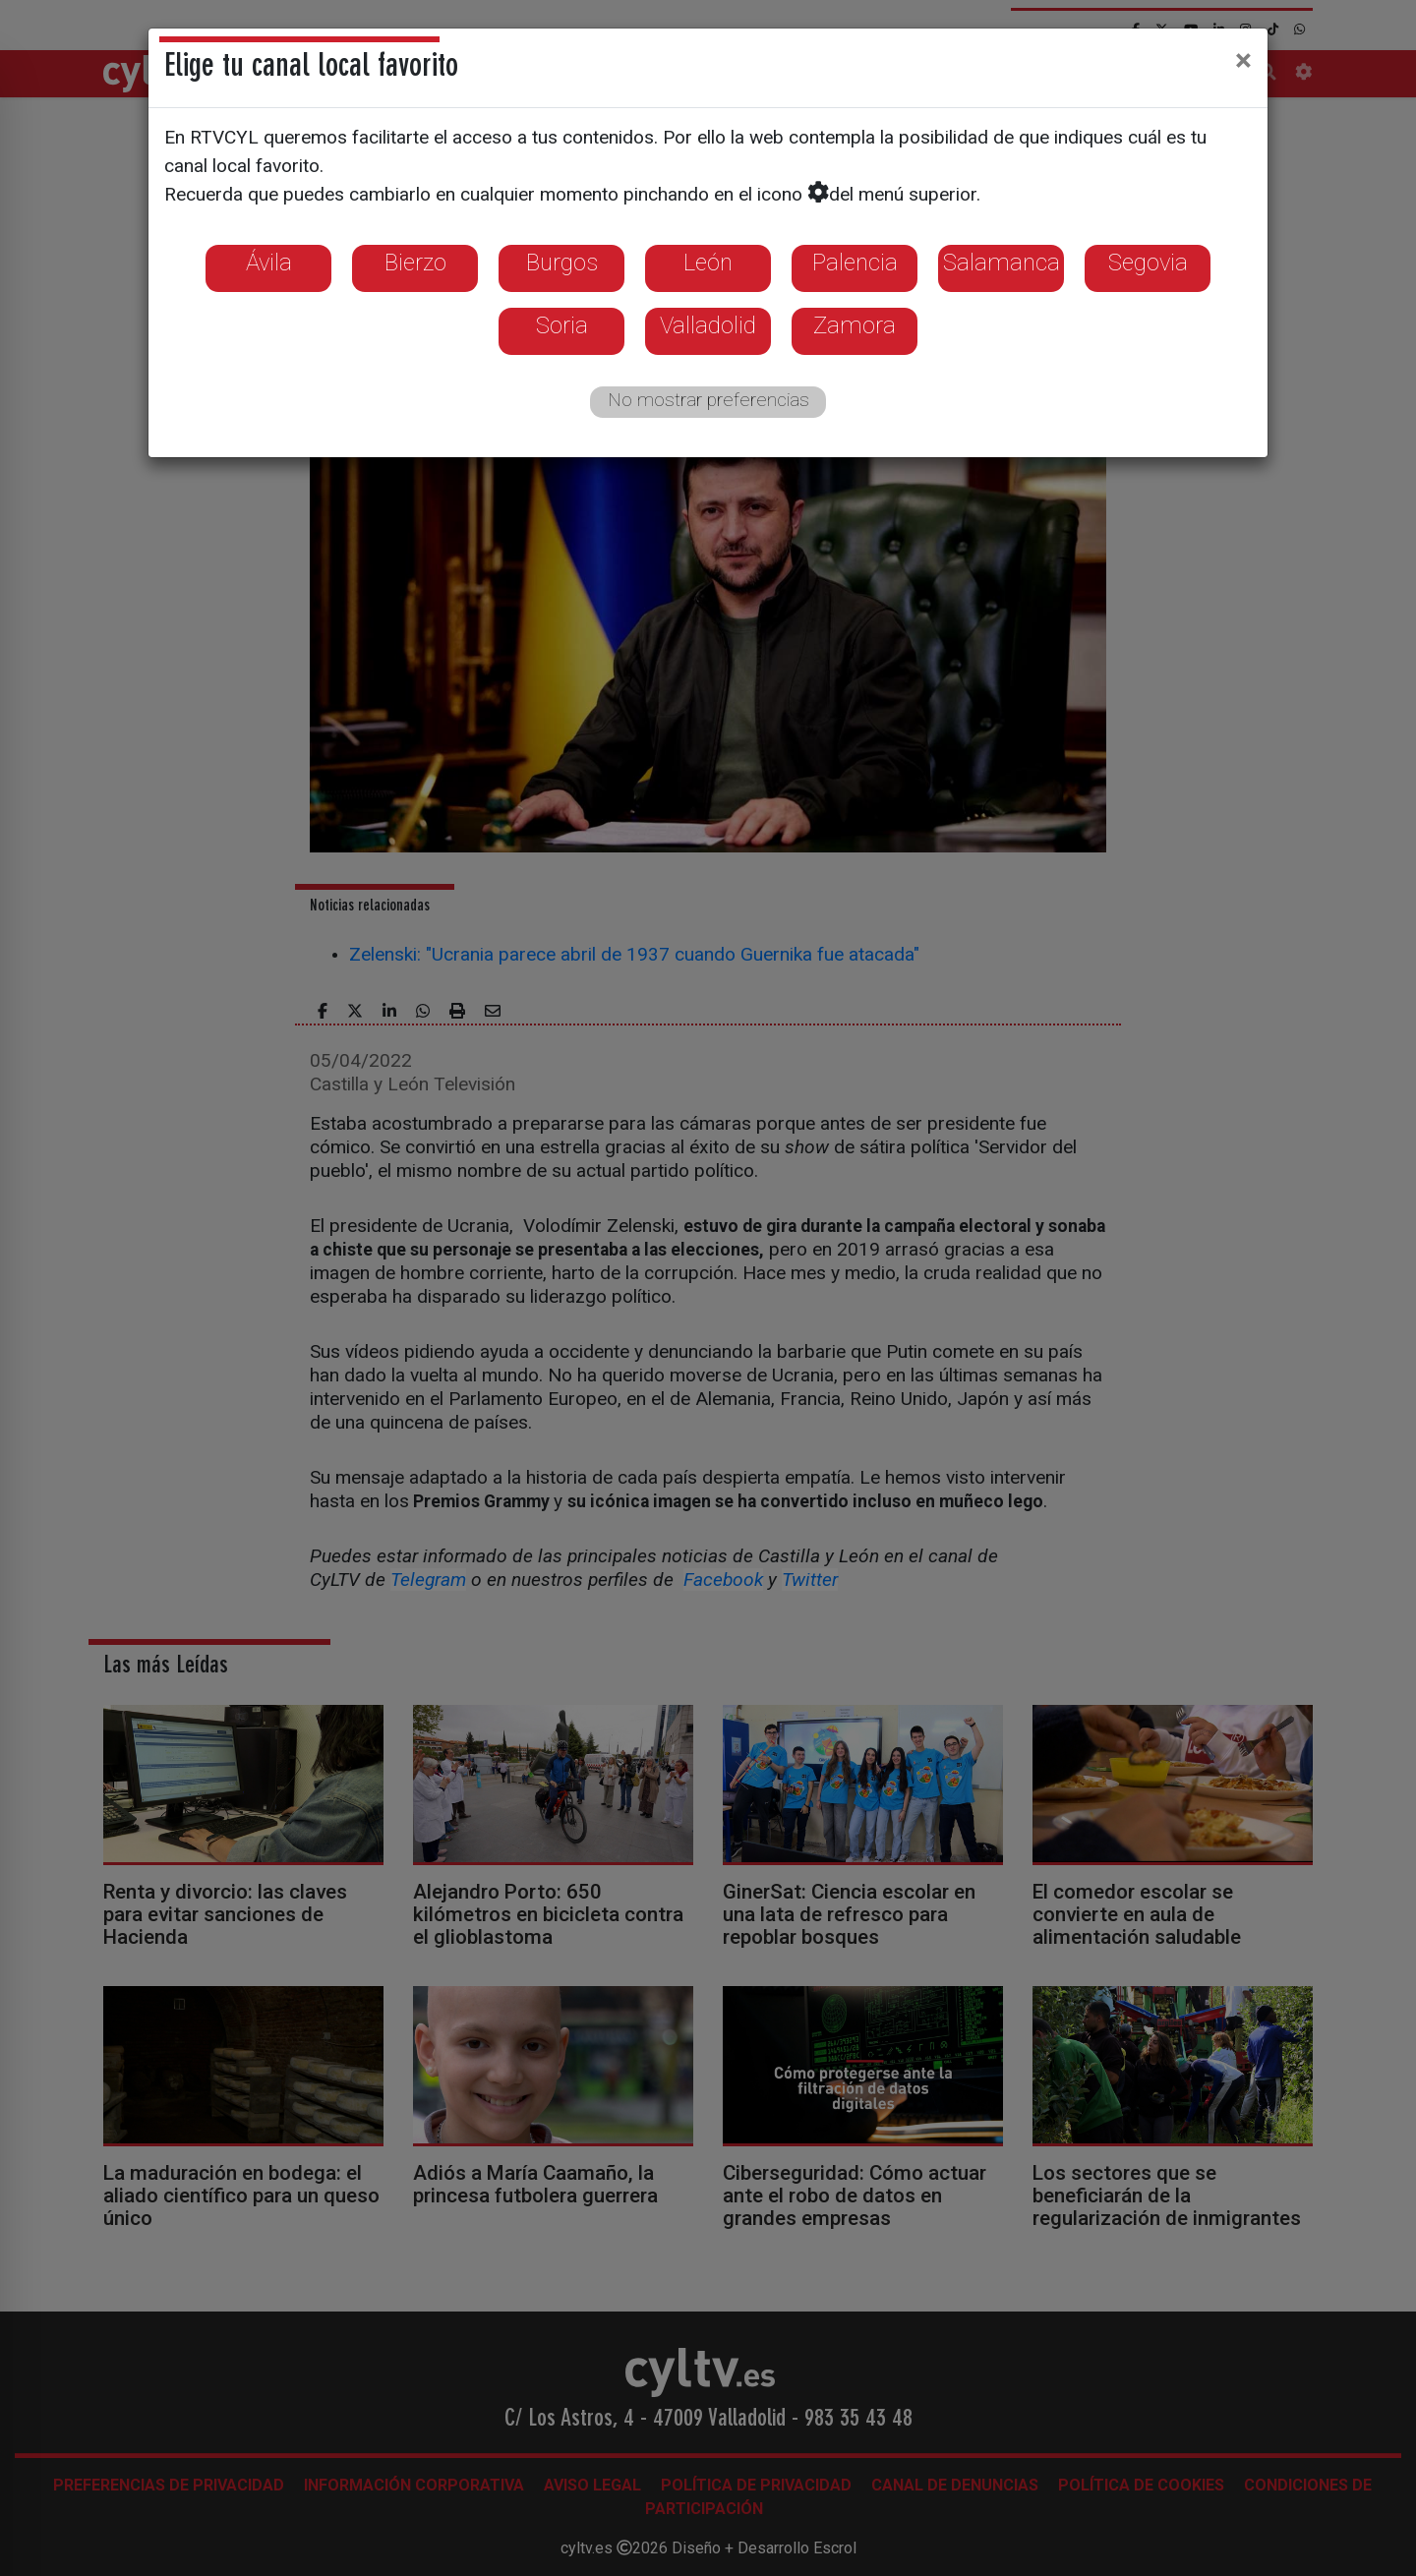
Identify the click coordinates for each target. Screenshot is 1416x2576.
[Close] (1243, 60)
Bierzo (415, 262)
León (708, 262)
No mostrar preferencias (708, 399)
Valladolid (708, 325)
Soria (562, 325)
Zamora (854, 325)
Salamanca (1001, 262)
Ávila (269, 262)
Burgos (562, 262)
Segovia (1148, 262)
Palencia (855, 262)
